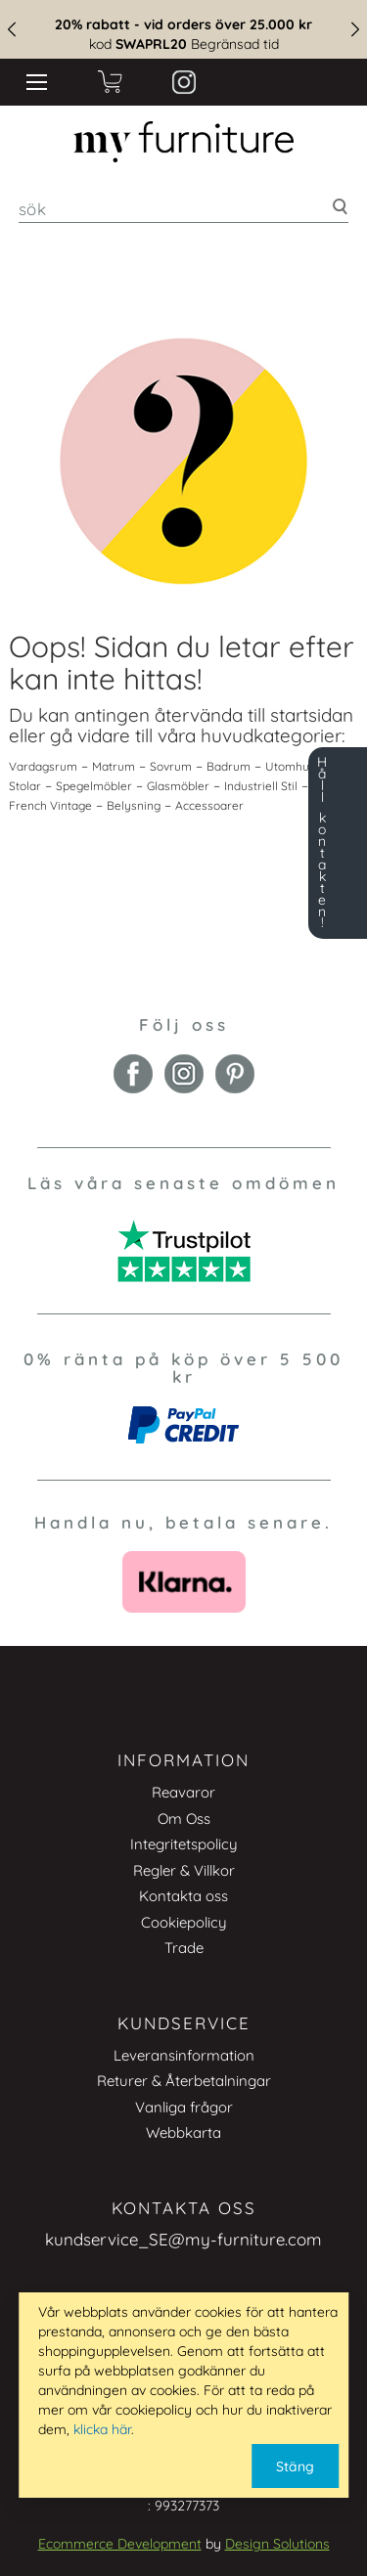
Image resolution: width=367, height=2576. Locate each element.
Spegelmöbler (94, 785)
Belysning (134, 805)
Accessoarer (209, 805)
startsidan (311, 715)
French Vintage (50, 805)
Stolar (25, 785)
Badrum (228, 766)
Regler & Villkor (184, 1870)
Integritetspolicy (184, 1844)
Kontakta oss (183, 1896)
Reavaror (183, 1792)
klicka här (102, 2429)
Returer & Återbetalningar (184, 2080)
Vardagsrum (43, 766)
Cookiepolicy (184, 1922)
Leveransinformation (184, 2055)
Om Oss (184, 1818)
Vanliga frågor (184, 2107)
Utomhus (290, 766)
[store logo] (183, 141)
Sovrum (171, 766)
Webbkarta (183, 2132)
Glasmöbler (178, 785)
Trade (184, 1947)
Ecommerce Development (120, 2544)
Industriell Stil (261, 785)
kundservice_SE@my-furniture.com (183, 2239)
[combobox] (184, 209)
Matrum (113, 766)
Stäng (295, 2466)
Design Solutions (277, 2544)
